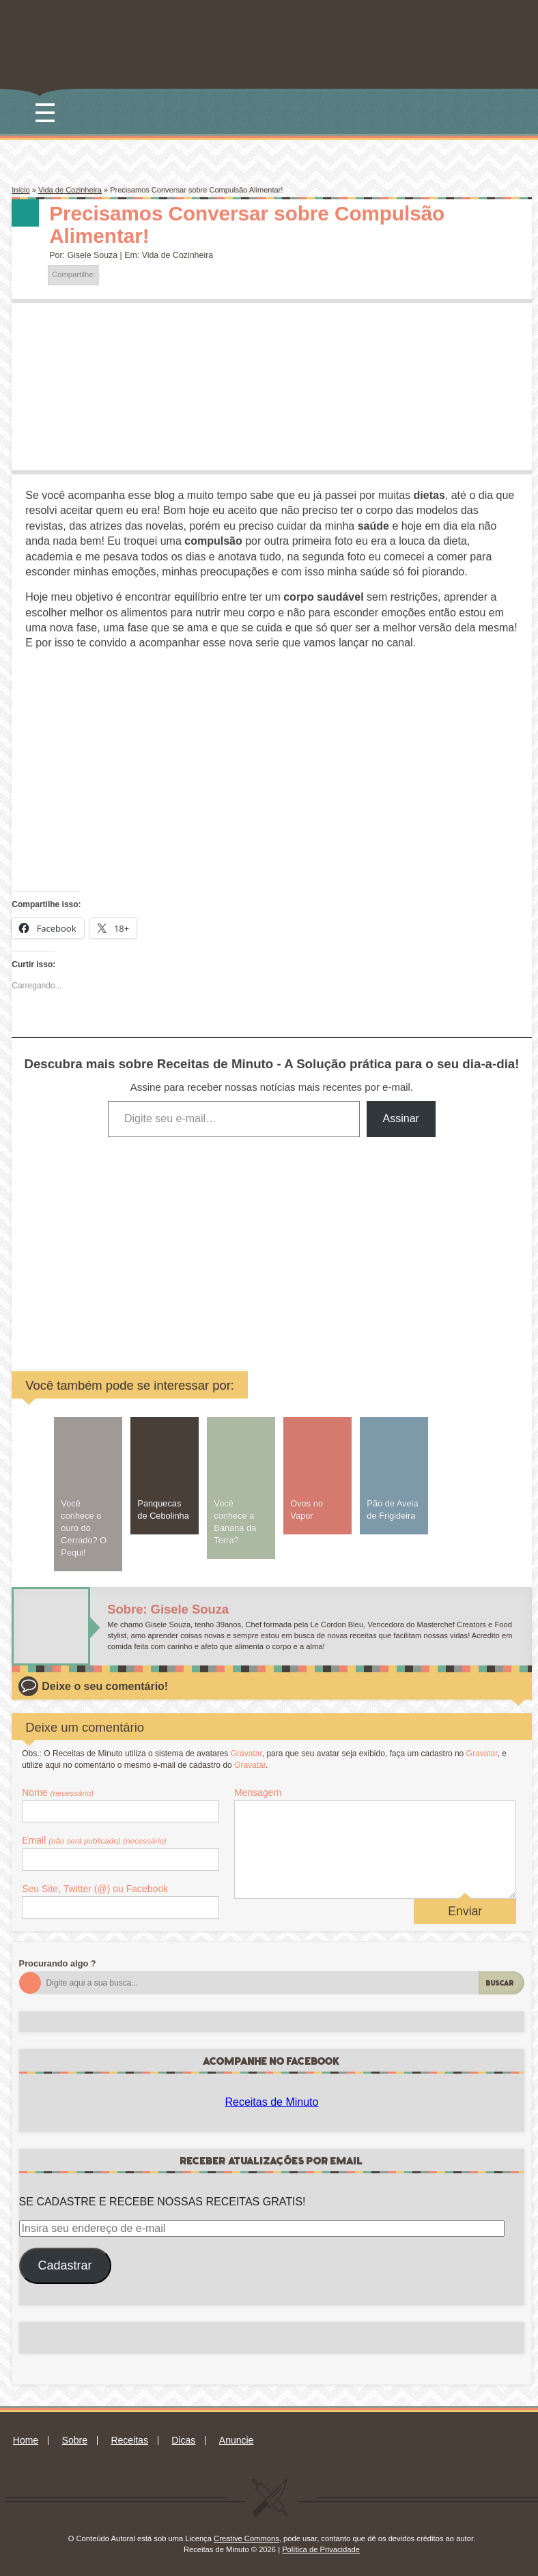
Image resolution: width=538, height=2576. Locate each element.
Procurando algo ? (57, 1963)
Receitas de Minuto (271, 2102)
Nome (58, 1792)
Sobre (74, 2440)
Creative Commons (246, 2538)
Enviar (465, 1911)
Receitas (129, 2440)
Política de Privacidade (321, 2549)
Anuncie (236, 2440)
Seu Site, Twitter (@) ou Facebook (95, 1888)
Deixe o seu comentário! (105, 1686)
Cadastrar (65, 2265)
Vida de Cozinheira (70, 190)
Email (94, 1840)
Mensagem (257, 1792)
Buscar (500, 1983)
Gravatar (246, 1753)
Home (25, 2440)
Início (20, 190)
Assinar (401, 1118)
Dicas (183, 2440)
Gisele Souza (92, 255)
